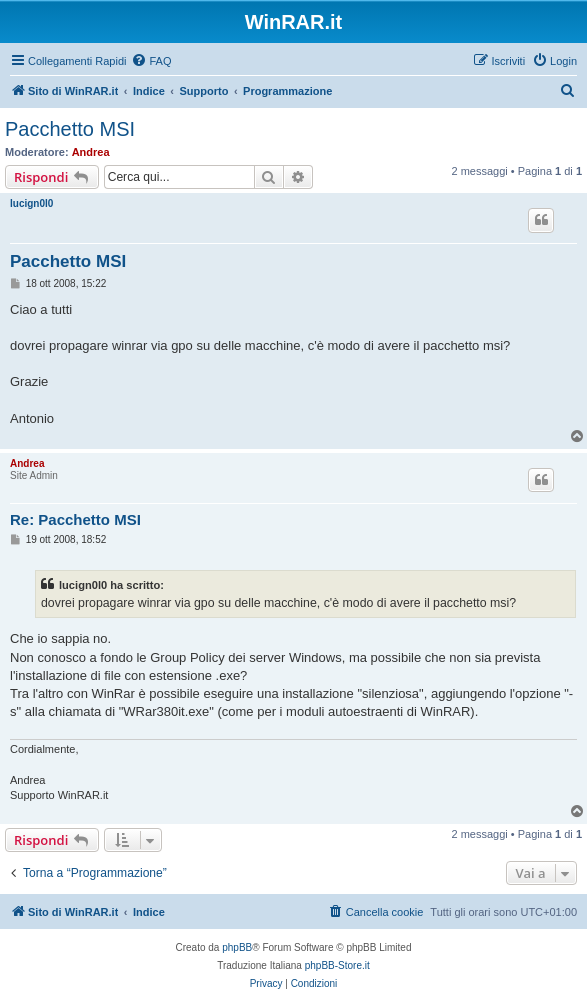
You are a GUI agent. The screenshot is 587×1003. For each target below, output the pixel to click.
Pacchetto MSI (70, 129)
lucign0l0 (31, 203)
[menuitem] (151, 61)
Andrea (91, 152)
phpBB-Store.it (337, 965)
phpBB (237, 947)
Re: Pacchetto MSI (75, 519)
